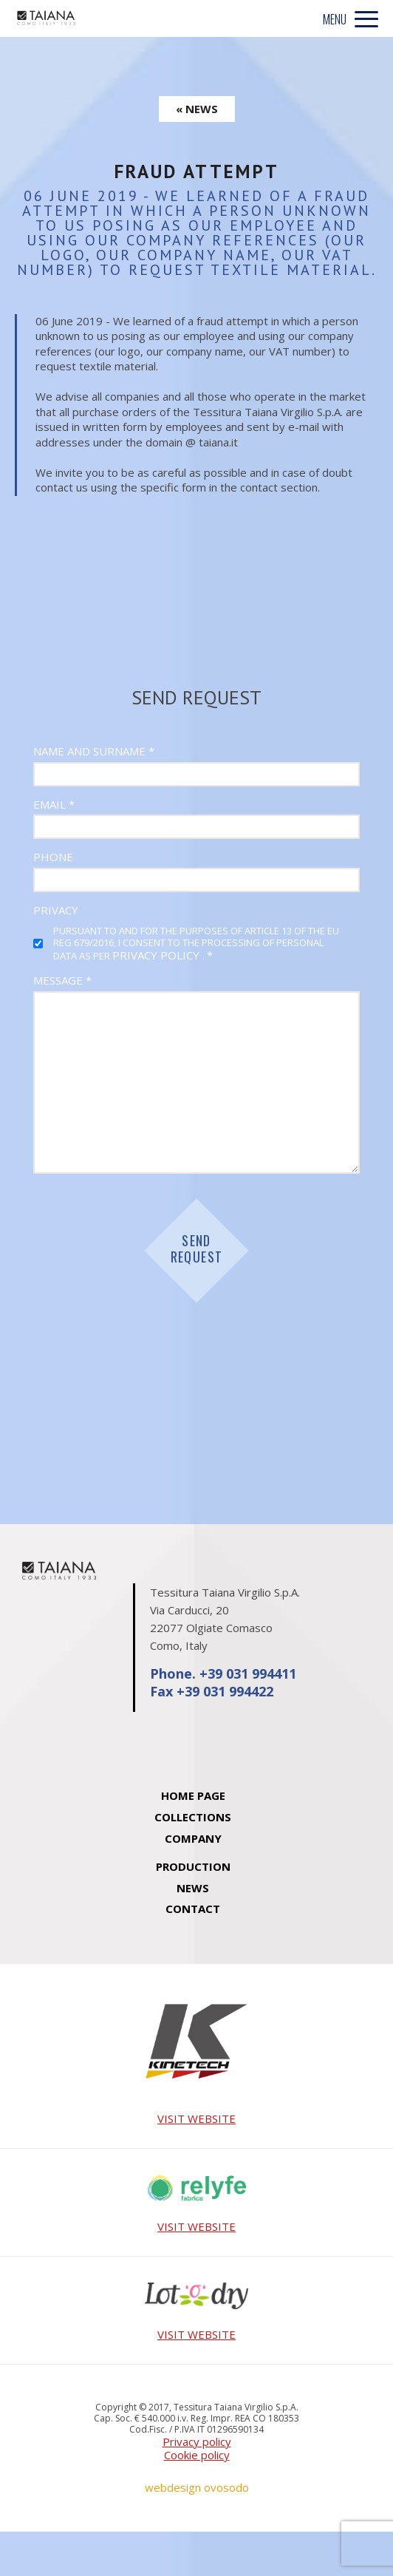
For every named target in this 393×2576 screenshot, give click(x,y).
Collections (192, 1816)
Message (62, 980)
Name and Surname (93, 751)
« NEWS (197, 108)
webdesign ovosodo (197, 2488)
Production (193, 1866)
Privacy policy (197, 2442)
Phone (53, 857)
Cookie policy (197, 2455)
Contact (192, 1908)
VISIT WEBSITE (196, 2119)
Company (193, 1838)
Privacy (55, 910)
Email (54, 805)
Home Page (193, 1795)
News (193, 1887)
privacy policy (157, 955)
